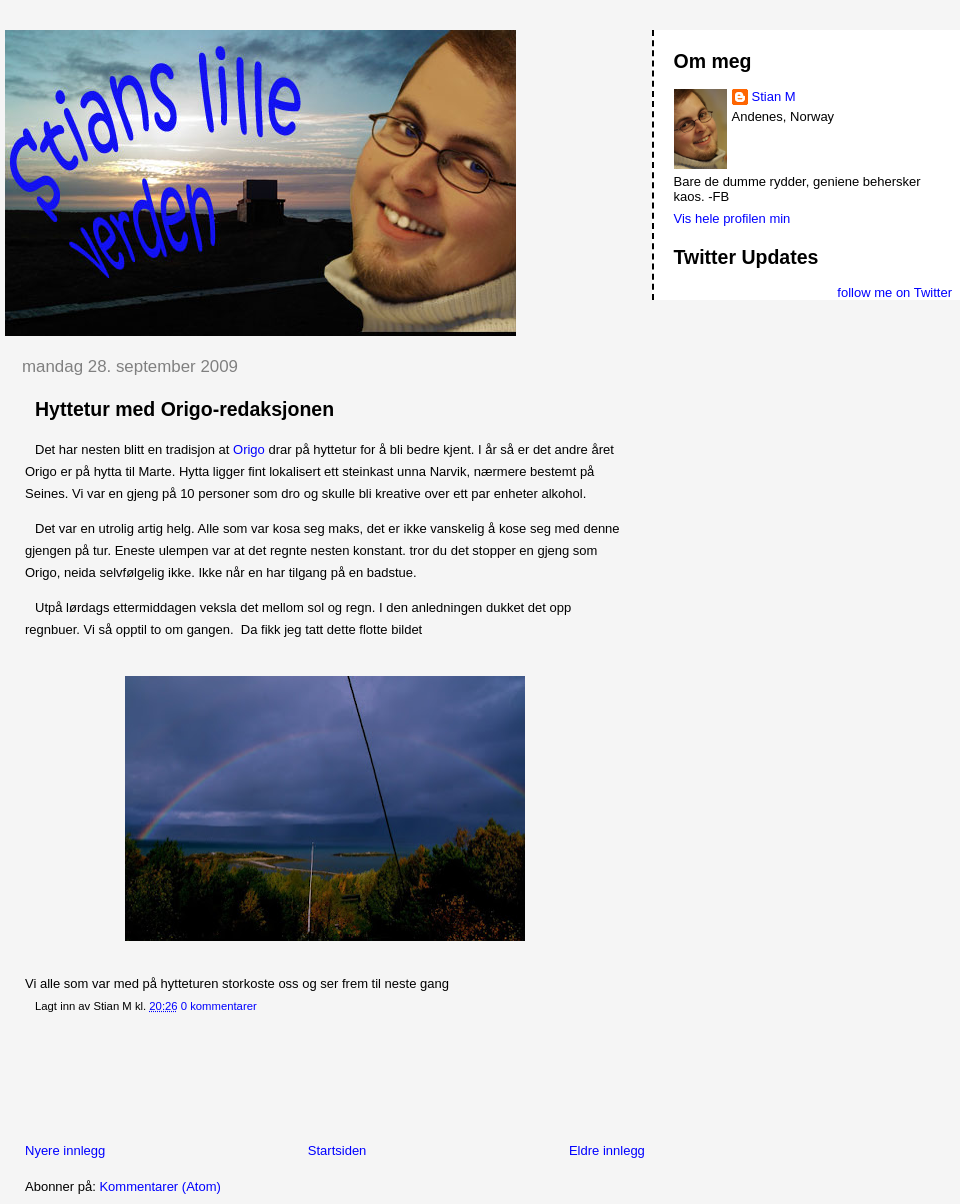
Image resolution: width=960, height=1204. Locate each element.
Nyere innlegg (65, 1150)
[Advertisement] (369, 1082)
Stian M (774, 96)
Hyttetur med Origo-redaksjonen (184, 409)
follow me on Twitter (894, 292)
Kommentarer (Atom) (159, 1186)
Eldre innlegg (607, 1150)
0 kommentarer (219, 1006)
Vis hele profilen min (732, 218)
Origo (249, 449)
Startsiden (337, 1150)
